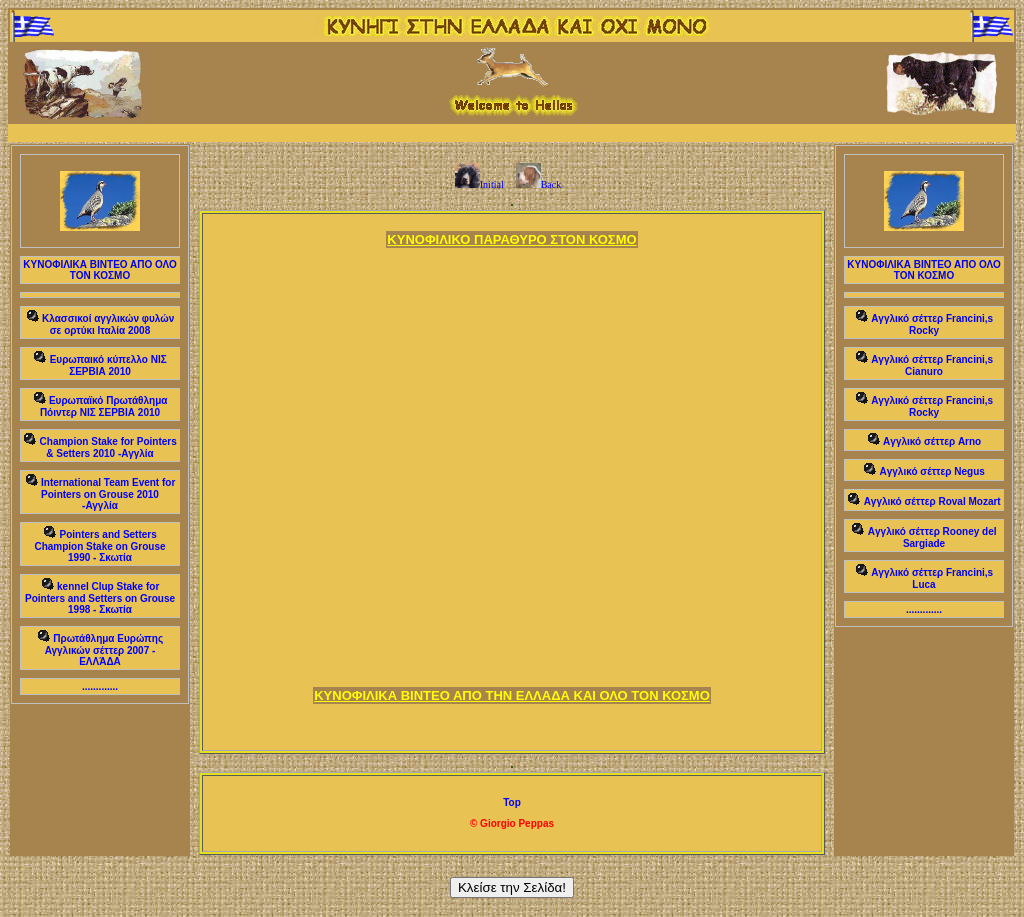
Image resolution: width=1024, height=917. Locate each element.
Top (512, 802)
